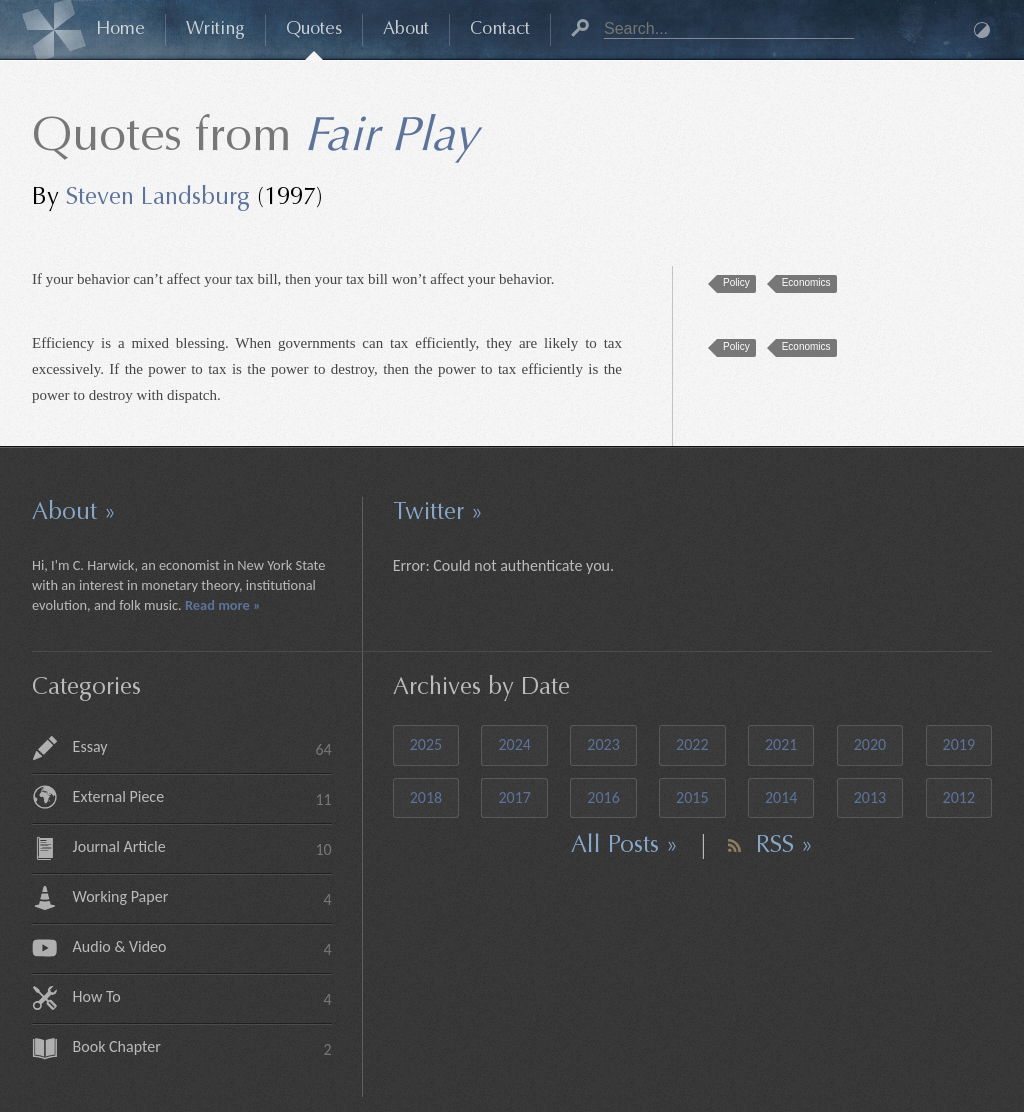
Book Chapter (202, 1049)
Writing (215, 30)
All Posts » (624, 846)
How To (202, 999)
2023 (603, 744)
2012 (959, 797)
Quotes (314, 30)
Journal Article (202, 849)
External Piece (202, 799)
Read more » (223, 605)
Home (120, 30)
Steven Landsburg (158, 198)
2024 (514, 744)
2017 (514, 797)
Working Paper (202, 899)
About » (74, 513)
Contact (500, 30)
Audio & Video (202, 949)
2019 (959, 744)
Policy (736, 282)
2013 (870, 797)
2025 (426, 744)
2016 (603, 797)
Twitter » (438, 513)
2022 (692, 744)
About (406, 30)
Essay (202, 749)
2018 (426, 797)
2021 (781, 744)
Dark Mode (982, 30)
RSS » (784, 846)
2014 (781, 797)
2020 (870, 744)
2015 (692, 797)
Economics (806, 282)
